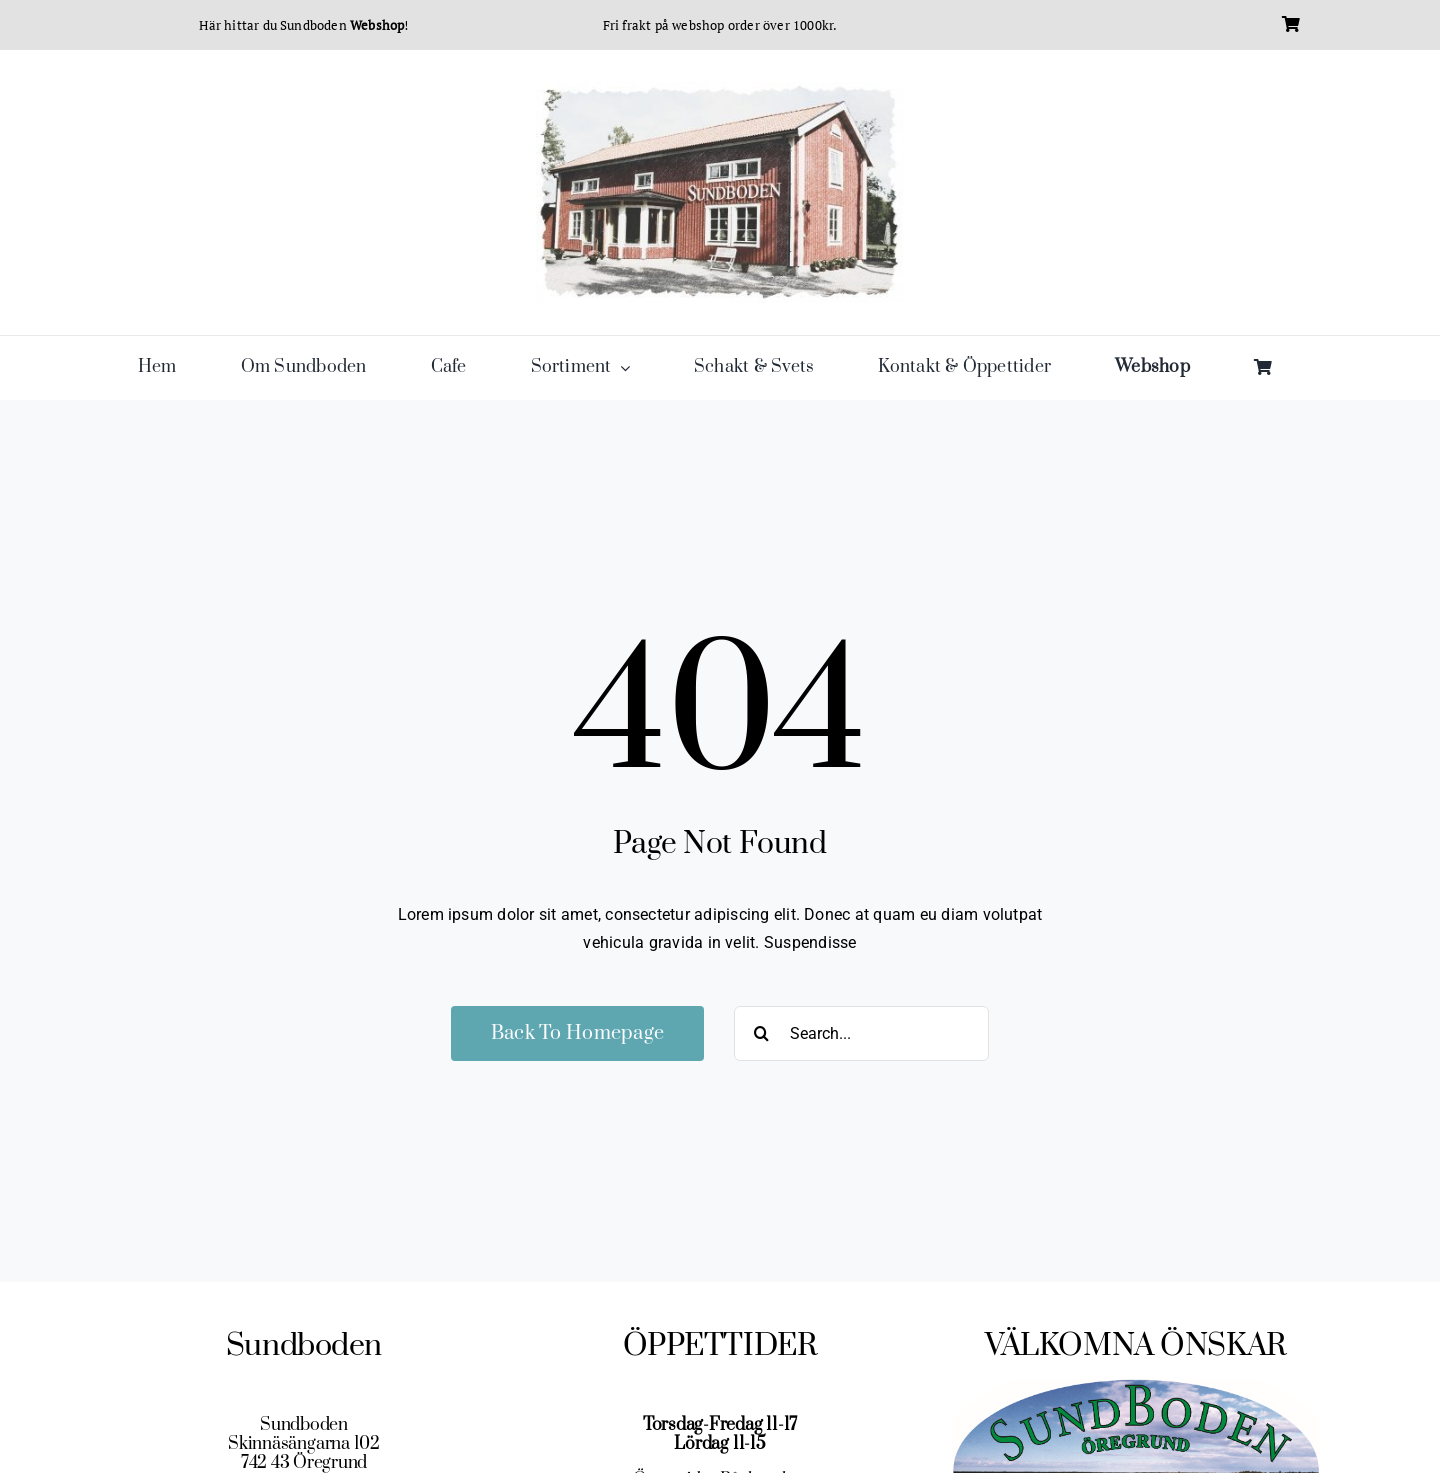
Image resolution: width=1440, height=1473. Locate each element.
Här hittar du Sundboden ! (303, 25)
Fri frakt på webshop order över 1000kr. (720, 25)
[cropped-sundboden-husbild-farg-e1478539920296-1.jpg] (720, 89)
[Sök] (761, 1033)
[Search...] (861, 1033)
